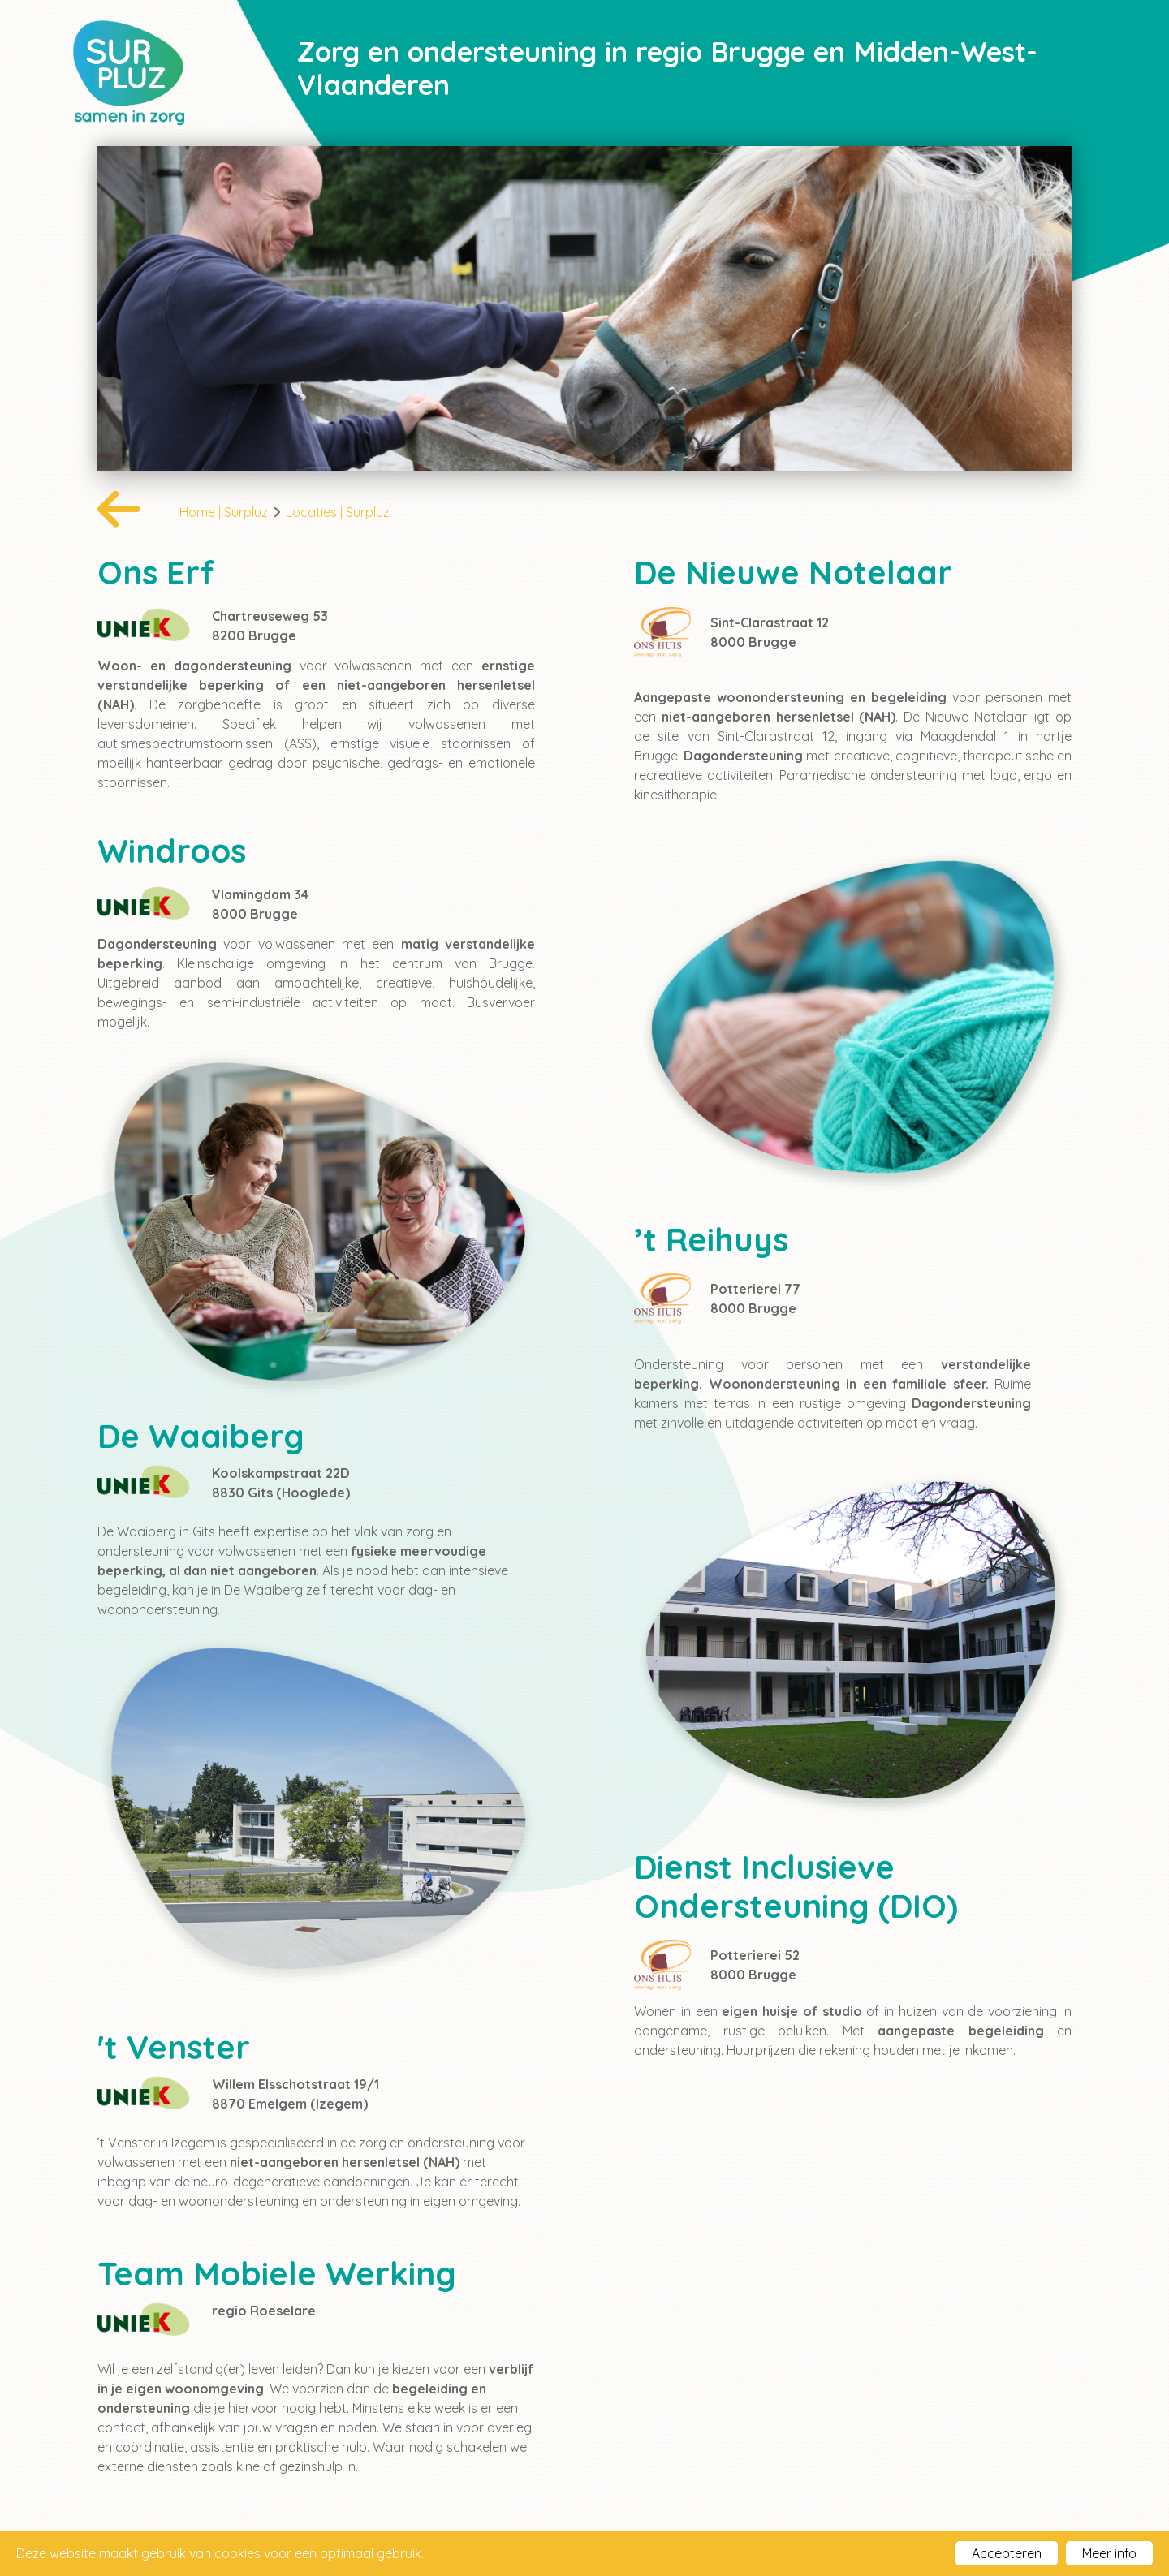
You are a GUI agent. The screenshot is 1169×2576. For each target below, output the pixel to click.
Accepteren (1007, 2553)
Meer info (1109, 2553)
